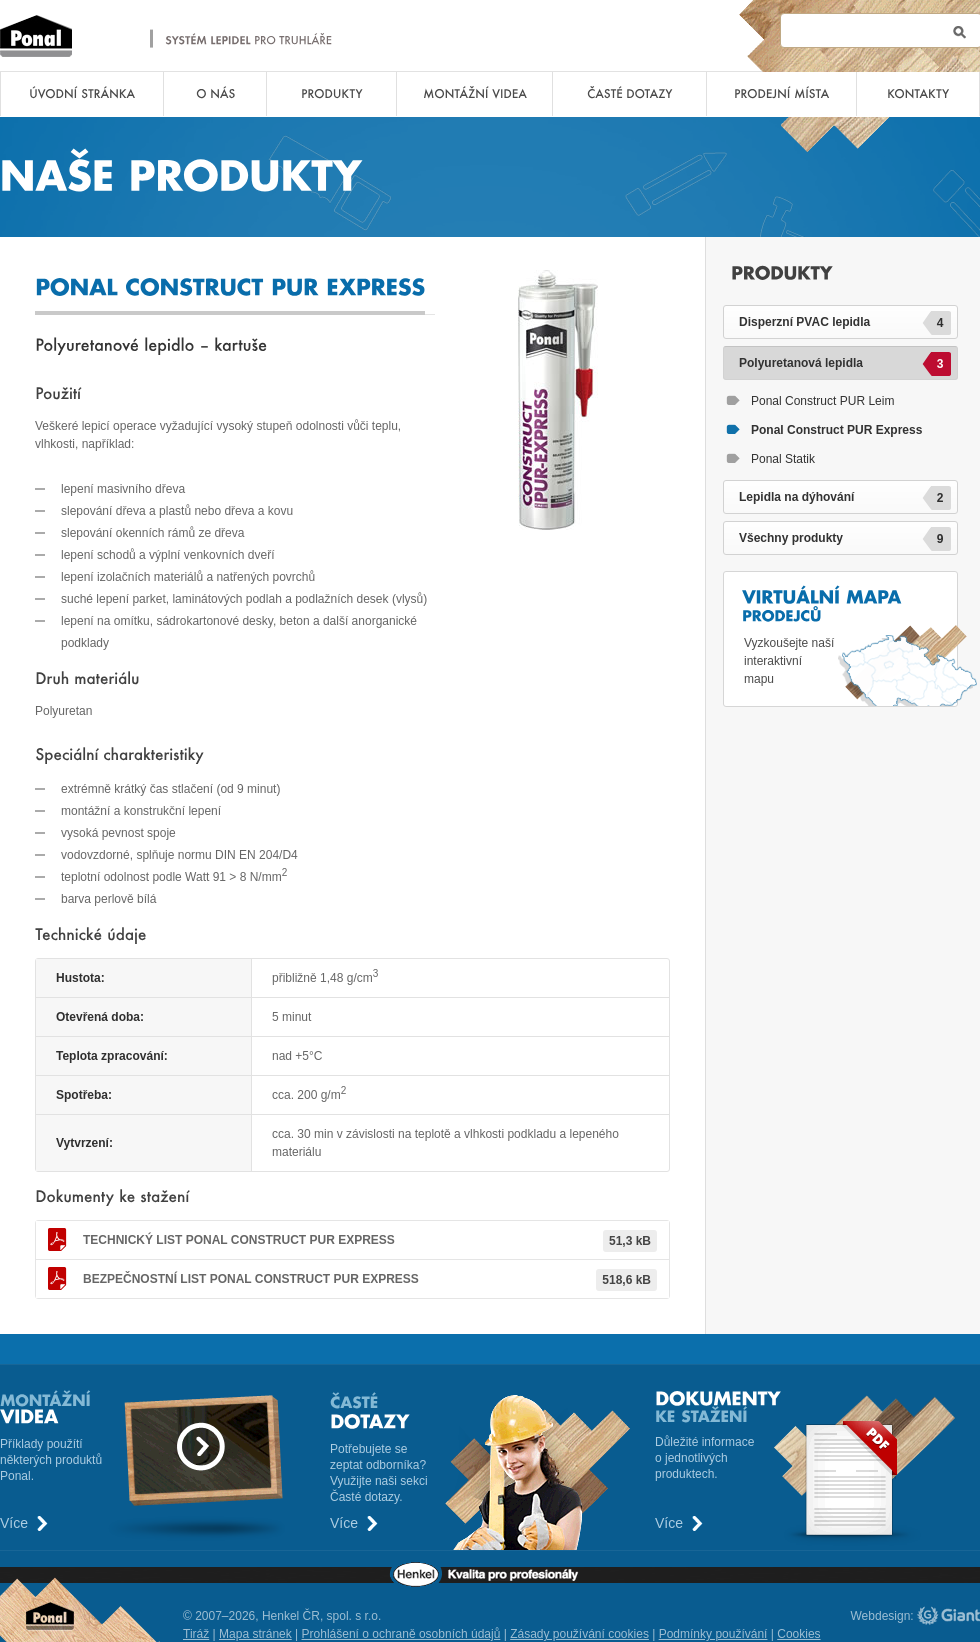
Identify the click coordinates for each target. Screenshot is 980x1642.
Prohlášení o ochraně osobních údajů (401, 1634)
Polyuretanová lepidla (845, 364)
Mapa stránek (255, 1634)
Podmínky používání (713, 1634)
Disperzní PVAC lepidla (845, 323)
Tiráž (196, 1634)
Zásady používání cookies (579, 1634)
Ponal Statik (783, 459)
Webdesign (881, 1616)
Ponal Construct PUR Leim (822, 401)
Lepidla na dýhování (845, 498)
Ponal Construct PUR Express (239, 1240)
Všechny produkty (845, 539)
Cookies (798, 1634)
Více (14, 1523)
